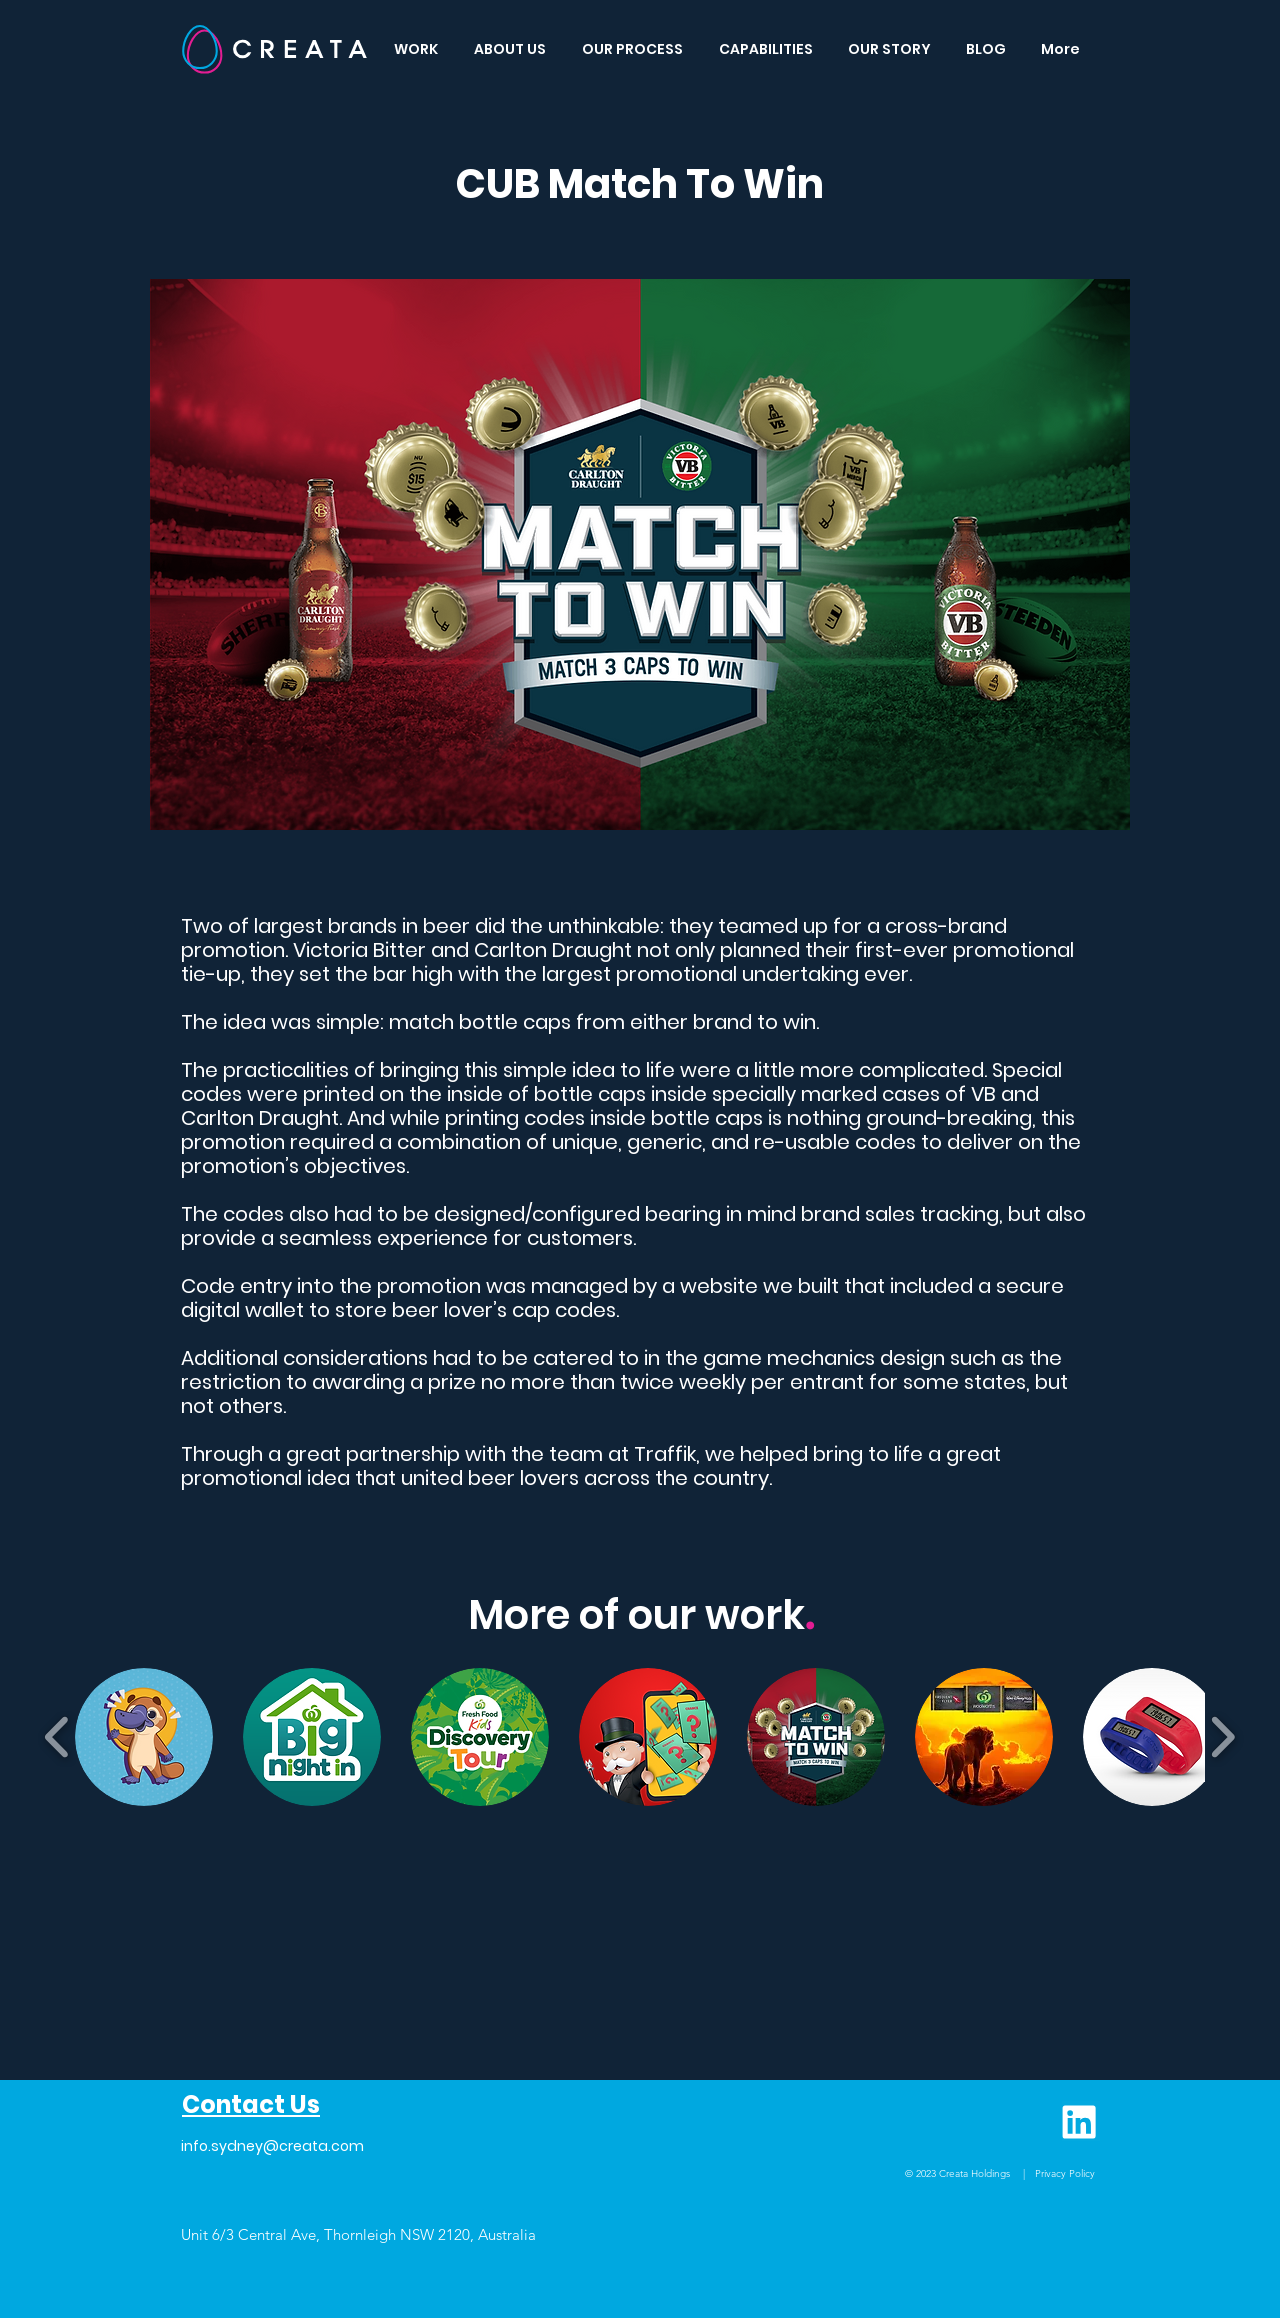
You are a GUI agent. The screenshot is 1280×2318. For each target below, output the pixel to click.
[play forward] (1222, 1737)
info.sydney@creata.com (272, 2146)
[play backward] (57, 1737)
